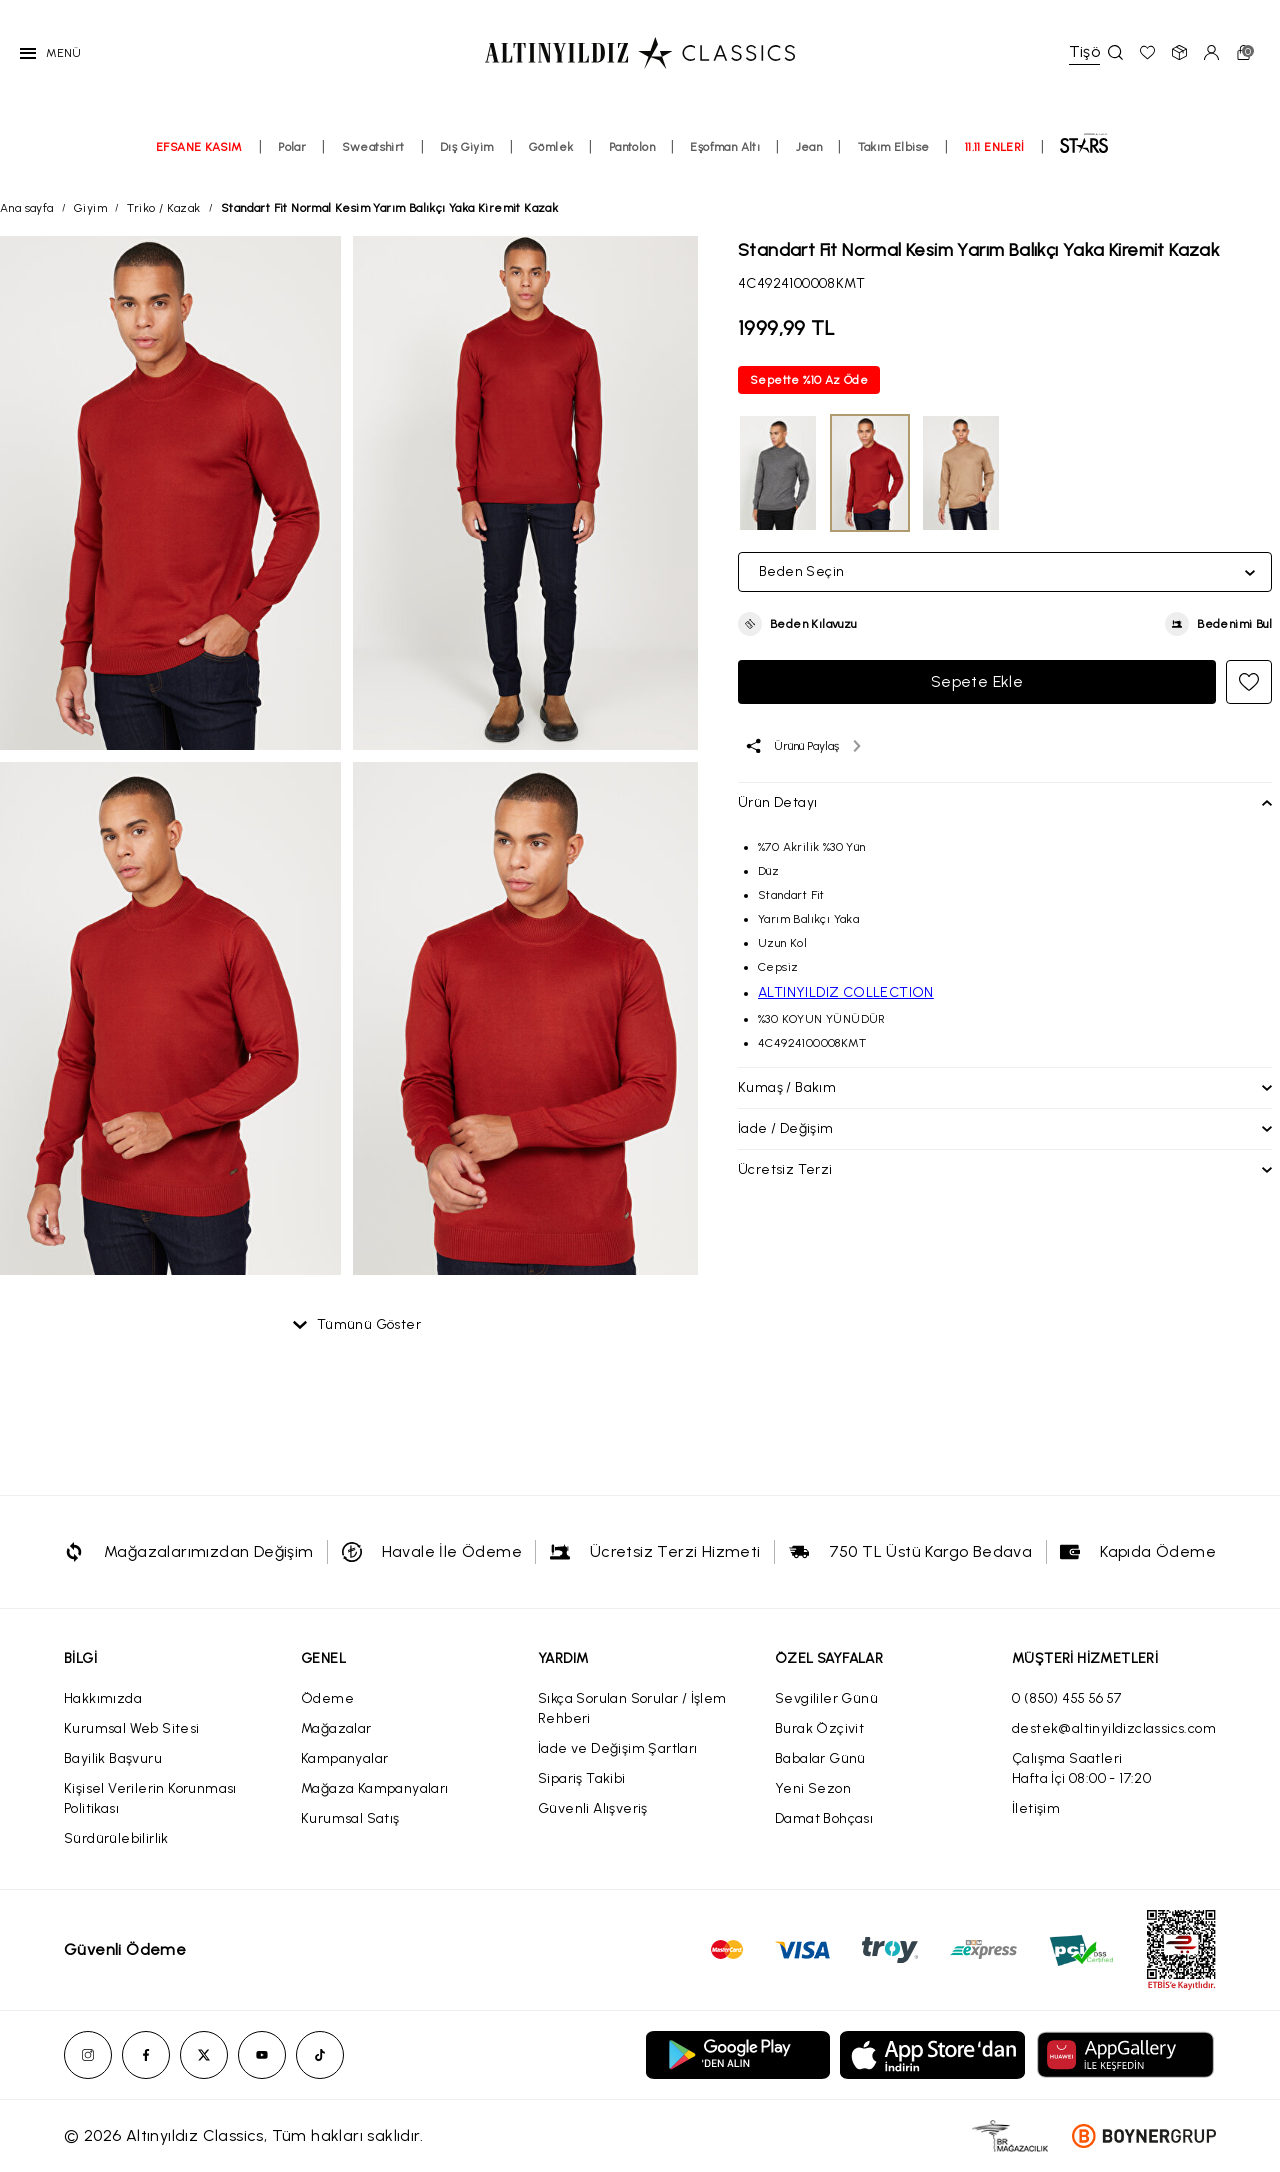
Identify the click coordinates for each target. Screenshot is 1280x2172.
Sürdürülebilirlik (116, 1838)
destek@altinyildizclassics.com (1114, 1728)
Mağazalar (336, 1728)
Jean (809, 147)
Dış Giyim (467, 147)
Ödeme (327, 1698)
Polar (292, 147)
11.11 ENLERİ (995, 147)
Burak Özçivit (819, 1728)
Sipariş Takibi (582, 1778)
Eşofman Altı (725, 147)
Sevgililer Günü (826, 1698)
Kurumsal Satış (350, 1818)
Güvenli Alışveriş (593, 1808)
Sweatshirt (373, 147)
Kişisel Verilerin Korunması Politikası (150, 1798)
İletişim (1036, 1808)
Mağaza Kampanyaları (375, 1788)
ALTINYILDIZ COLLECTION (846, 992)
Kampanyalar (344, 1758)
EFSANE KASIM (199, 147)
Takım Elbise (894, 147)
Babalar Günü (820, 1758)
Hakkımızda (103, 1698)
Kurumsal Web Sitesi (132, 1728)
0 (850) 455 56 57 (1067, 1698)
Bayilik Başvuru (113, 1758)
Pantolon (632, 147)
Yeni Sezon (813, 1788)
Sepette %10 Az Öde (809, 380)
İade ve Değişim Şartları (618, 1748)
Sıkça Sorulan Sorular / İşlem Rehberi (632, 1708)
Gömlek (551, 147)
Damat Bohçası (824, 1818)
